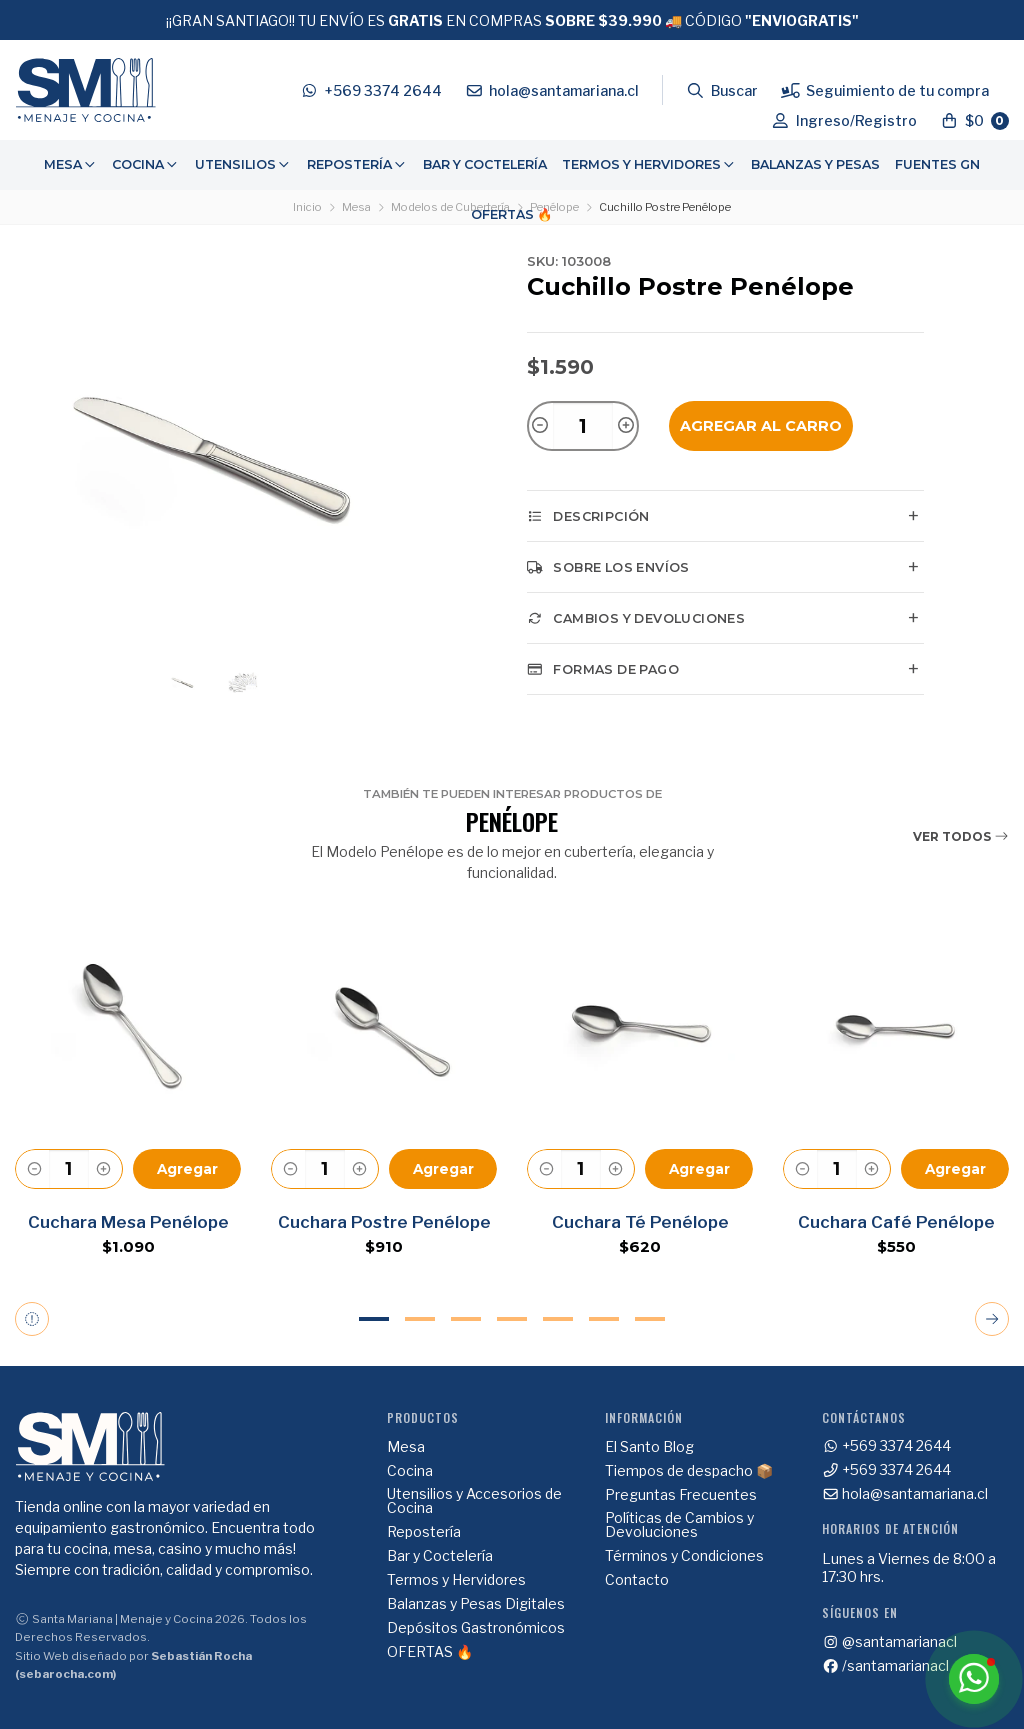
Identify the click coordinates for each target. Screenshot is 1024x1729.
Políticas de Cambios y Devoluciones (679, 1525)
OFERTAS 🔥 (512, 214)
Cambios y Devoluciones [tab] (636, 618)
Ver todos (961, 836)
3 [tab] (466, 1319)
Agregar (187, 1169)
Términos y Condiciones (684, 1556)
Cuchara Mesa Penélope (128, 1222)
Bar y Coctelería (485, 164)
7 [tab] (650, 1319)
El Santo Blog (649, 1447)
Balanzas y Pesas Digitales (476, 1604)
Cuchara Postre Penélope (384, 1222)
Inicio (307, 207)
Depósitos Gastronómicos (476, 1628)
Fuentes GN (937, 164)
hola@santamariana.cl (905, 1494)
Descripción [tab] (588, 516)
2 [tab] (420, 1319)
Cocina (146, 164)
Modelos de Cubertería (450, 207)
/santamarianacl (886, 1666)
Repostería (357, 164)
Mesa (71, 164)
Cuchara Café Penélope (896, 1222)
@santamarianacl (890, 1642)
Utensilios (243, 164)
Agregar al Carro (761, 426)
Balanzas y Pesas (815, 164)
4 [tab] (512, 1319)
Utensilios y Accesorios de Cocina (474, 1501)
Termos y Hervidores (649, 164)
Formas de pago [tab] (603, 669)
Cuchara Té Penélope (640, 1222)
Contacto (637, 1580)
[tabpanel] (128, 1093)
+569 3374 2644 (887, 1446)
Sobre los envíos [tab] (608, 567)
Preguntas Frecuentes (681, 1495)
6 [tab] (604, 1319)
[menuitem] (71, 165)
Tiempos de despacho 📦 (689, 1471)
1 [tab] (374, 1319)
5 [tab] (558, 1319)
